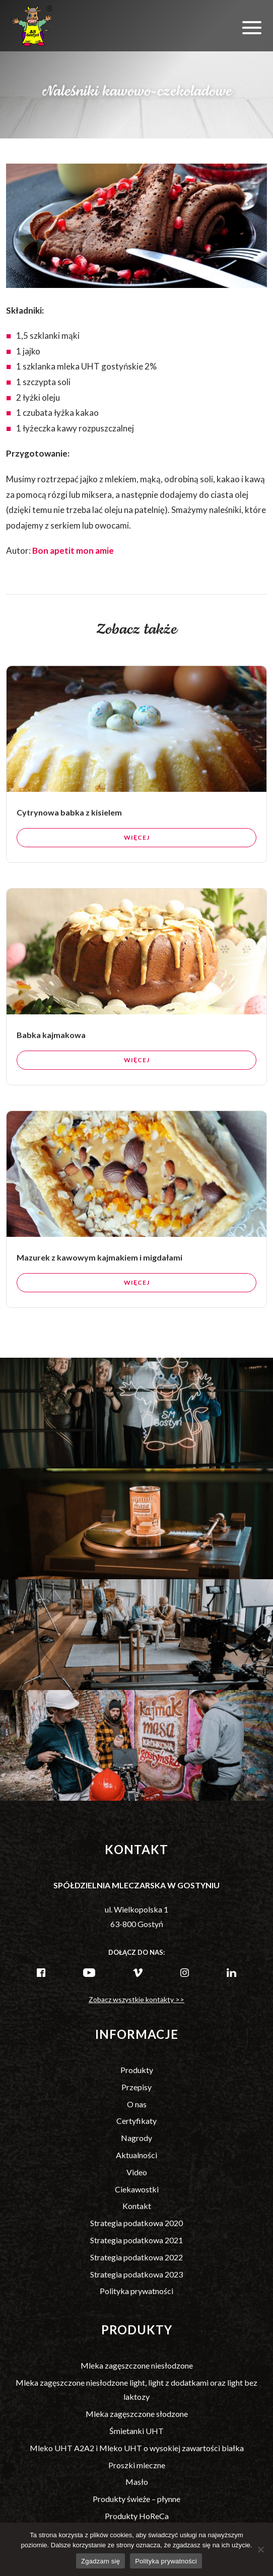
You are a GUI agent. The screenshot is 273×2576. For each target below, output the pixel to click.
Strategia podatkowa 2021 (136, 2240)
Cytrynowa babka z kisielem (69, 846)
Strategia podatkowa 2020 (136, 2223)
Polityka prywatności (136, 2291)
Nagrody (136, 2138)
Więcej (137, 871)
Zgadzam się (100, 2561)
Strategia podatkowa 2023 (136, 2274)
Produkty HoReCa (137, 2516)
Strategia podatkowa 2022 (136, 2257)
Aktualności (136, 2155)
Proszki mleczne (136, 2465)
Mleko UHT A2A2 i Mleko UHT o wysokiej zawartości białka (137, 2448)
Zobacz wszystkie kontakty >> (136, 1999)
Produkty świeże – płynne (136, 2499)
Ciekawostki (137, 2189)
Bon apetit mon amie (73, 550)
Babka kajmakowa (51, 1069)
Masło (136, 2481)
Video (136, 2172)
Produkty (136, 2070)
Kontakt (136, 2206)
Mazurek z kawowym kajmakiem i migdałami (99, 1291)
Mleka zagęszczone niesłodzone (137, 2365)
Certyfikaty (136, 2120)
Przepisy (136, 2087)
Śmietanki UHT (136, 2431)
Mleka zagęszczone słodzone (137, 2413)
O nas (137, 2104)
